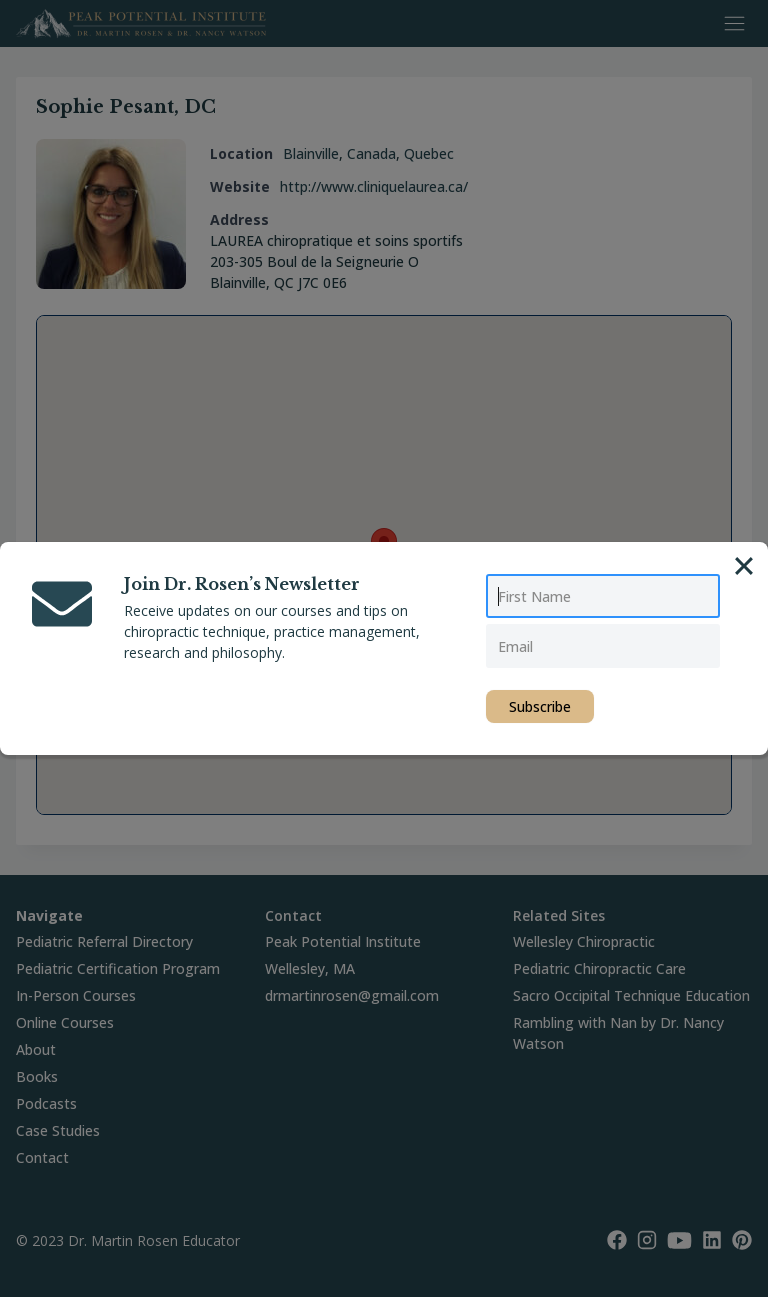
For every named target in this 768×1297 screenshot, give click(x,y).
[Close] (744, 566)
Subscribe (540, 706)
